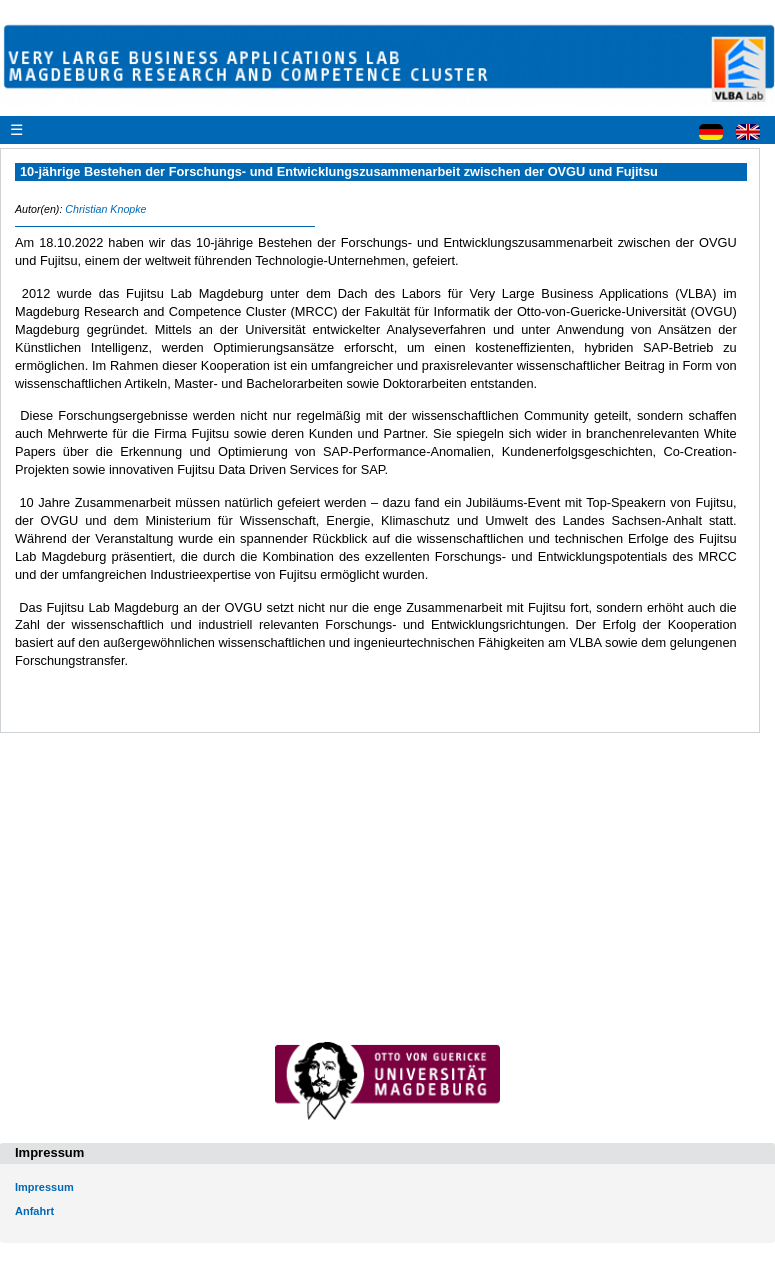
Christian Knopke (105, 209)
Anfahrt (34, 1211)
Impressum (44, 1187)
